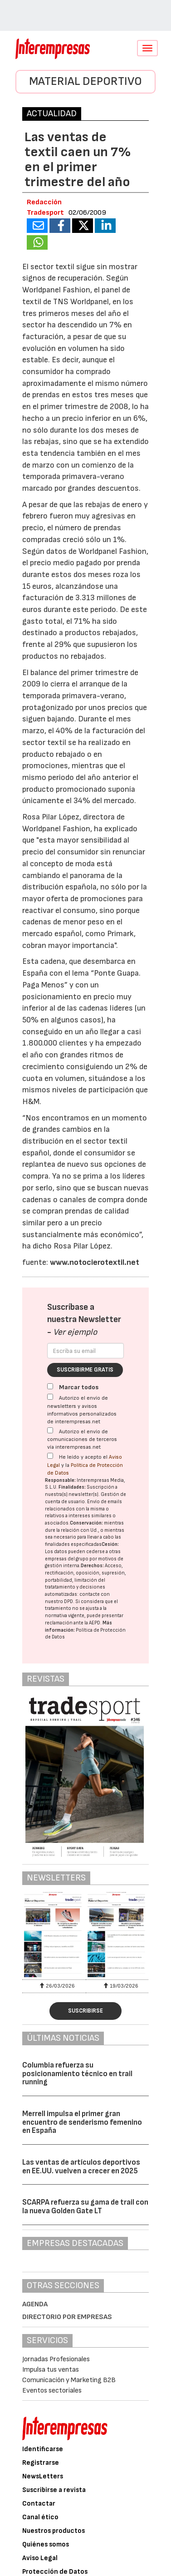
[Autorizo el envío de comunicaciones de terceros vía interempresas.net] (50, 1430)
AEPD (94, 1623)
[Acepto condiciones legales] (50, 1456)
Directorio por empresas (67, 2317)
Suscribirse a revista (54, 2490)
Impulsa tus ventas (50, 2369)
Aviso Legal (40, 2558)
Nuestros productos (53, 2531)
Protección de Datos (55, 2571)
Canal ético (40, 2517)
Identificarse (42, 2449)
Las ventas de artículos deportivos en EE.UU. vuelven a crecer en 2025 (81, 2167)
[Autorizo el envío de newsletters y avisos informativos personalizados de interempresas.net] (50, 1397)
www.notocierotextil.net (94, 1262)
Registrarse (40, 2462)
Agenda (35, 2304)
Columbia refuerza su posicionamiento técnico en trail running (77, 2074)
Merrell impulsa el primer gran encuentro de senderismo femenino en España (82, 2122)
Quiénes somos (45, 2544)
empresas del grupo (66, 1559)
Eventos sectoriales (52, 2390)
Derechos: (92, 1566)
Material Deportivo (85, 81)
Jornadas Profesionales (56, 2359)
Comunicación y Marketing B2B (69, 2380)
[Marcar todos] (50, 1386)
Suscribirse (85, 2010)
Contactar (38, 2503)
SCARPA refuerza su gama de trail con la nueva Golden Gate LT (85, 2207)
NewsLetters (42, 2476)
